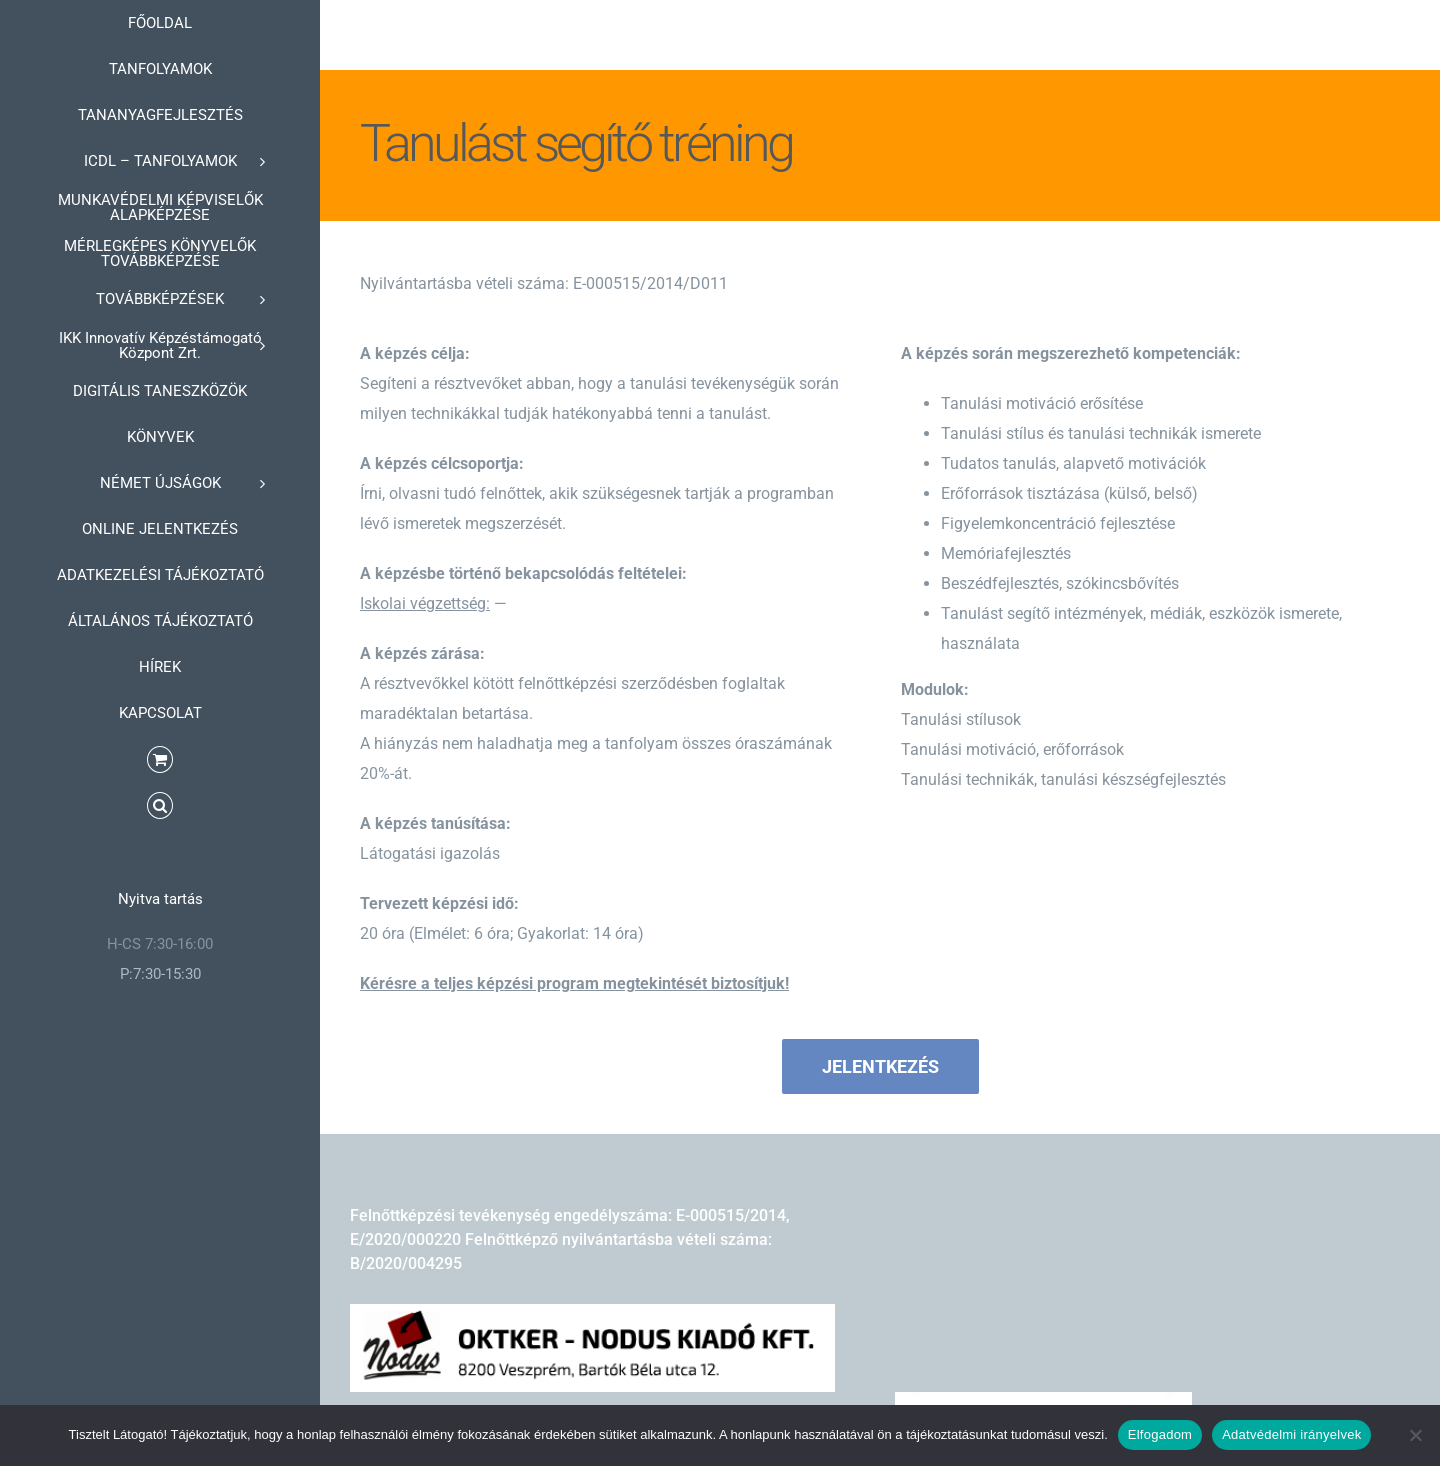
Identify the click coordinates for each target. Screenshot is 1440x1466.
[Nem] (1415, 1435)
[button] (160, 806)
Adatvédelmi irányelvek (1291, 1434)
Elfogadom (1160, 1434)
